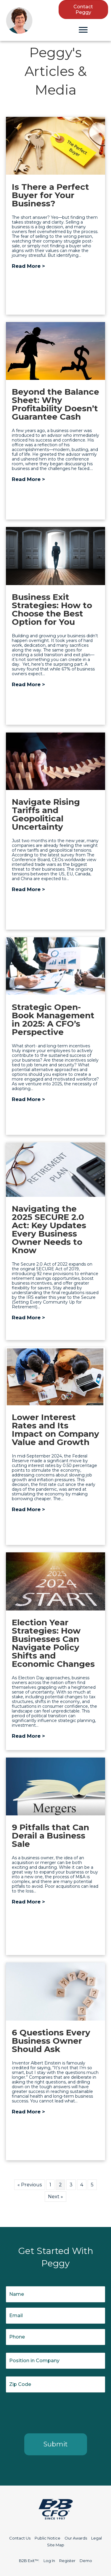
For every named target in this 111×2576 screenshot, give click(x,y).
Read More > (28, 266)
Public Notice (47, 2538)
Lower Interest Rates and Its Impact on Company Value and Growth (55, 1429)
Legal (96, 2538)
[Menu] (83, 30)
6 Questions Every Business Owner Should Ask (51, 2040)
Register (67, 2560)
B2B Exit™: (29, 2560)
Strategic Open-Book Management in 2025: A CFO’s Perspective (53, 1019)
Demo (86, 2560)
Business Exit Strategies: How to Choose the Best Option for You (52, 609)
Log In (49, 2560)
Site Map (55, 2544)
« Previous (29, 2185)
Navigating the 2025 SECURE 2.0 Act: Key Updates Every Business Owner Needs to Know (49, 1229)
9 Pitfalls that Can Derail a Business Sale (50, 1835)
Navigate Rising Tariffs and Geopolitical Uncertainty (46, 814)
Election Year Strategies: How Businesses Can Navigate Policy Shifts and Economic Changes (53, 1643)
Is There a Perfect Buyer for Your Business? (50, 195)
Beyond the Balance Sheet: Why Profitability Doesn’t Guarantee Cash (55, 404)
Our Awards (76, 2538)
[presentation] (51, 2411)
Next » (55, 2196)
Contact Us (19, 2538)
